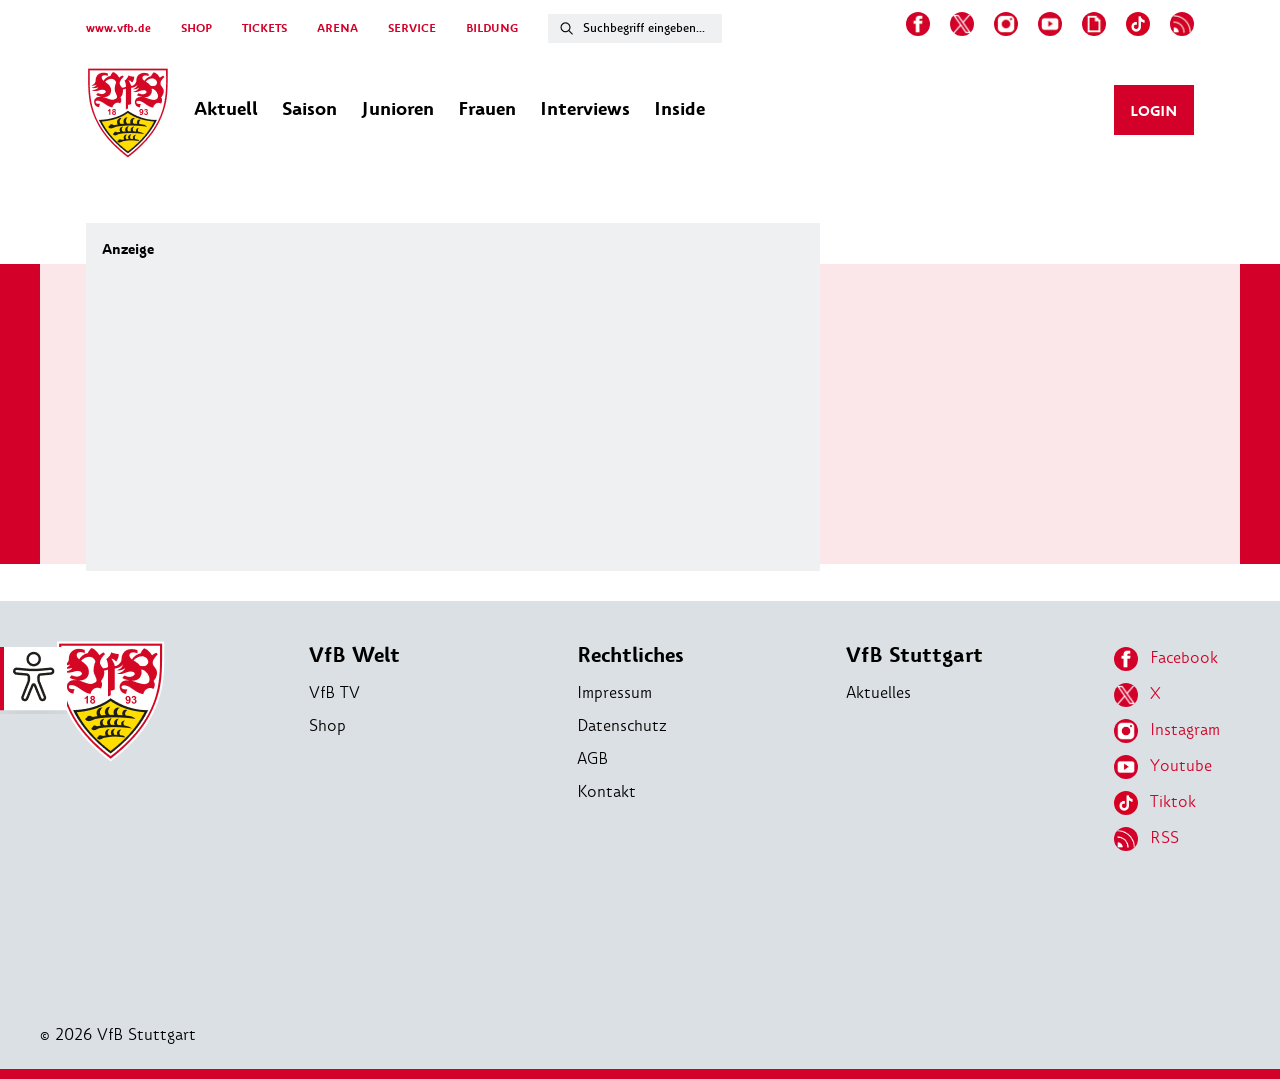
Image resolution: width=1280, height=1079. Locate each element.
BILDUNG (492, 28)
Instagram (1167, 731)
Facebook (1166, 659)
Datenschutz (622, 725)
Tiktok (1155, 803)
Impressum (614, 692)
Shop (327, 725)
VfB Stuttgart (914, 655)
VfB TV (334, 692)
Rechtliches (630, 655)
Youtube (1163, 767)
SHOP (196, 28)
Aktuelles (878, 692)
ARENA (337, 28)
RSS (1146, 839)
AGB (592, 758)
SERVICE (412, 28)
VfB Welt (354, 655)
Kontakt (606, 791)
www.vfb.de (118, 28)
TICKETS (264, 28)
